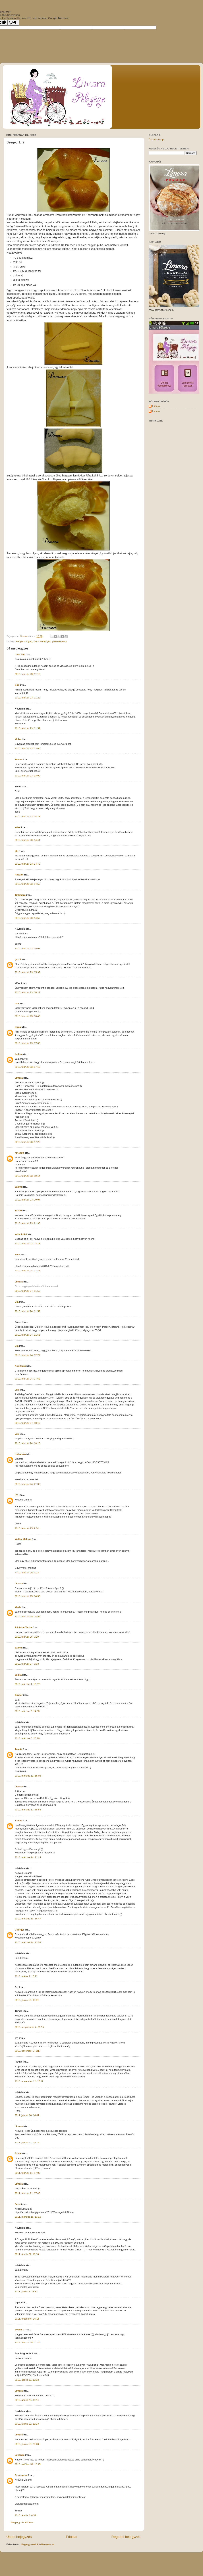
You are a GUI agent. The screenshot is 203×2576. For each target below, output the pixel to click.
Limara (19, 1077)
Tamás (18, 1749)
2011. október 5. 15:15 (27, 2318)
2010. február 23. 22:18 (27, 1243)
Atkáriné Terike (23, 1627)
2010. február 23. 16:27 (27, 992)
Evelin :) (19, 2329)
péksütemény (59, 641)
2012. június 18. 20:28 (27, 2444)
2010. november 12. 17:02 (29, 2081)
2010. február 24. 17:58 (27, 1378)
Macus (18, 759)
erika (17, 827)
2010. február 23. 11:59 (27, 728)
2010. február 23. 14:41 (27, 840)
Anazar (19, 874)
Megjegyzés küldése (22, 2522)
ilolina (18, 1054)
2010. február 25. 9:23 (27, 1572)
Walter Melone (23, 1539)
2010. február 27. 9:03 (27, 1663)
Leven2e (19, 2455)
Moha (18, 739)
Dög (17, 685)
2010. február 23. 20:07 (27, 1199)
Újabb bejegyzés (19, 2537)
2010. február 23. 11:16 (27, 674)
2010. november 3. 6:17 (28, 2050)
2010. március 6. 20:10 (27, 1738)
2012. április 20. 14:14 (27, 2400)
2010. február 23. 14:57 (27, 918)
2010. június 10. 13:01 (27, 2000)
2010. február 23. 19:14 (27, 1176)
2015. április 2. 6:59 (25, 2515)
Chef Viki (20, 654)
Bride (18, 2153)
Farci (17, 2204)
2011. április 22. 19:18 (27, 2254)
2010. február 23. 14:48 (27, 863)
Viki (17, 1389)
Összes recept (156, 139)
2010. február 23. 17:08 (27, 1043)
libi (16, 851)
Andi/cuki (20, 1366)
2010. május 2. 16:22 (26, 1976)
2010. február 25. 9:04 (27, 1528)
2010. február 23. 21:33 (27, 1223)
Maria (18, 1607)
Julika (18, 1675)
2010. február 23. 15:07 (27, 948)
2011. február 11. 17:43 (27, 2193)
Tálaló (18, 1210)
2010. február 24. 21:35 (27, 1484)
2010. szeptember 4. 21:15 (29, 2027)
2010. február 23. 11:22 (27, 697)
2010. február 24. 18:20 (27, 1443)
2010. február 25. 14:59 (27, 1616)
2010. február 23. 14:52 (27, 884)
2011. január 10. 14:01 (27, 2115)
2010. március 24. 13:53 (28, 1942)
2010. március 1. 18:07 (27, 1684)
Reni (17, 1254)
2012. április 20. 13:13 (27, 2379)
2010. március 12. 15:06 (28, 1775)
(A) (16, 1495)
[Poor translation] (13, 23)
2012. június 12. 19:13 (27, 2423)
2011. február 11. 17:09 (27, 2173)
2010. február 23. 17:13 (27, 1067)
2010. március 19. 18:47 (28, 1918)
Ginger (19, 1695)
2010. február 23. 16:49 (27, 1016)
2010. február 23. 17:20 (27, 1142)
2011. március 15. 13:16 (28, 2216)
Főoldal (71, 2537)
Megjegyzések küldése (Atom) (37, 2544)
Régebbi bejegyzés (125, 2537)
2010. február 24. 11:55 (27, 1334)
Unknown (20, 1454)
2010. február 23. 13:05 (27, 748)
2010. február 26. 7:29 (27, 1636)
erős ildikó (21, 1234)
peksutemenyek (42, 641)
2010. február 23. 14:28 (27, 816)
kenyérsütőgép (24, 641)
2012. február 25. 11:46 (27, 2342)
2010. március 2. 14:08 (27, 1711)
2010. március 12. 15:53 (28, 1809)
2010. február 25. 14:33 (27, 1596)
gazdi (18, 959)
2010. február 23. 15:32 (27, 972)
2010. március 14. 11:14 (28, 1857)
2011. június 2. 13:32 (26, 2291)
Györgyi (19, 1929)
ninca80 (19, 1153)
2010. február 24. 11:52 (27, 1291)
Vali (17, 1003)
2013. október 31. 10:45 (28, 2464)
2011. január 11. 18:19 (27, 2142)
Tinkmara (20, 895)
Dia (16, 1301)
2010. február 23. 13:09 (27, 775)
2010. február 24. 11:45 (27, 1270)
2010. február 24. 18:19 (27, 1423)
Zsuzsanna (21, 2475)
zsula (18, 1027)
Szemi (18, 1186)
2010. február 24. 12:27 (27, 1355)
